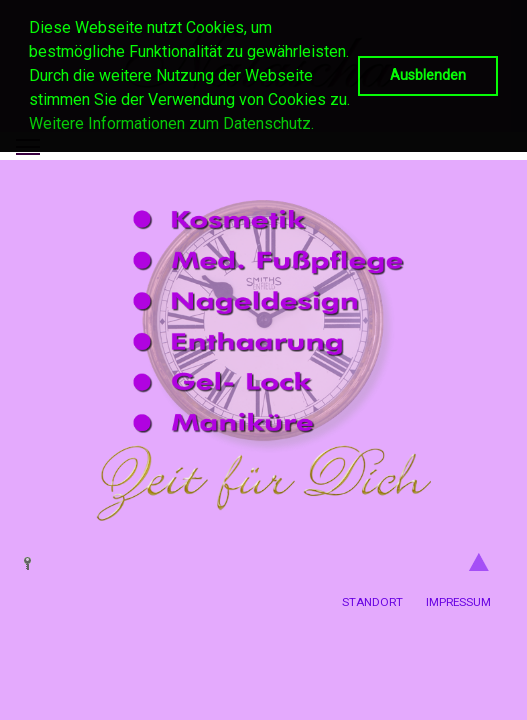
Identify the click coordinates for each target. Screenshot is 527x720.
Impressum (458, 602)
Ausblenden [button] (428, 75)
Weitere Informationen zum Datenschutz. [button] (171, 123)
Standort (372, 602)
